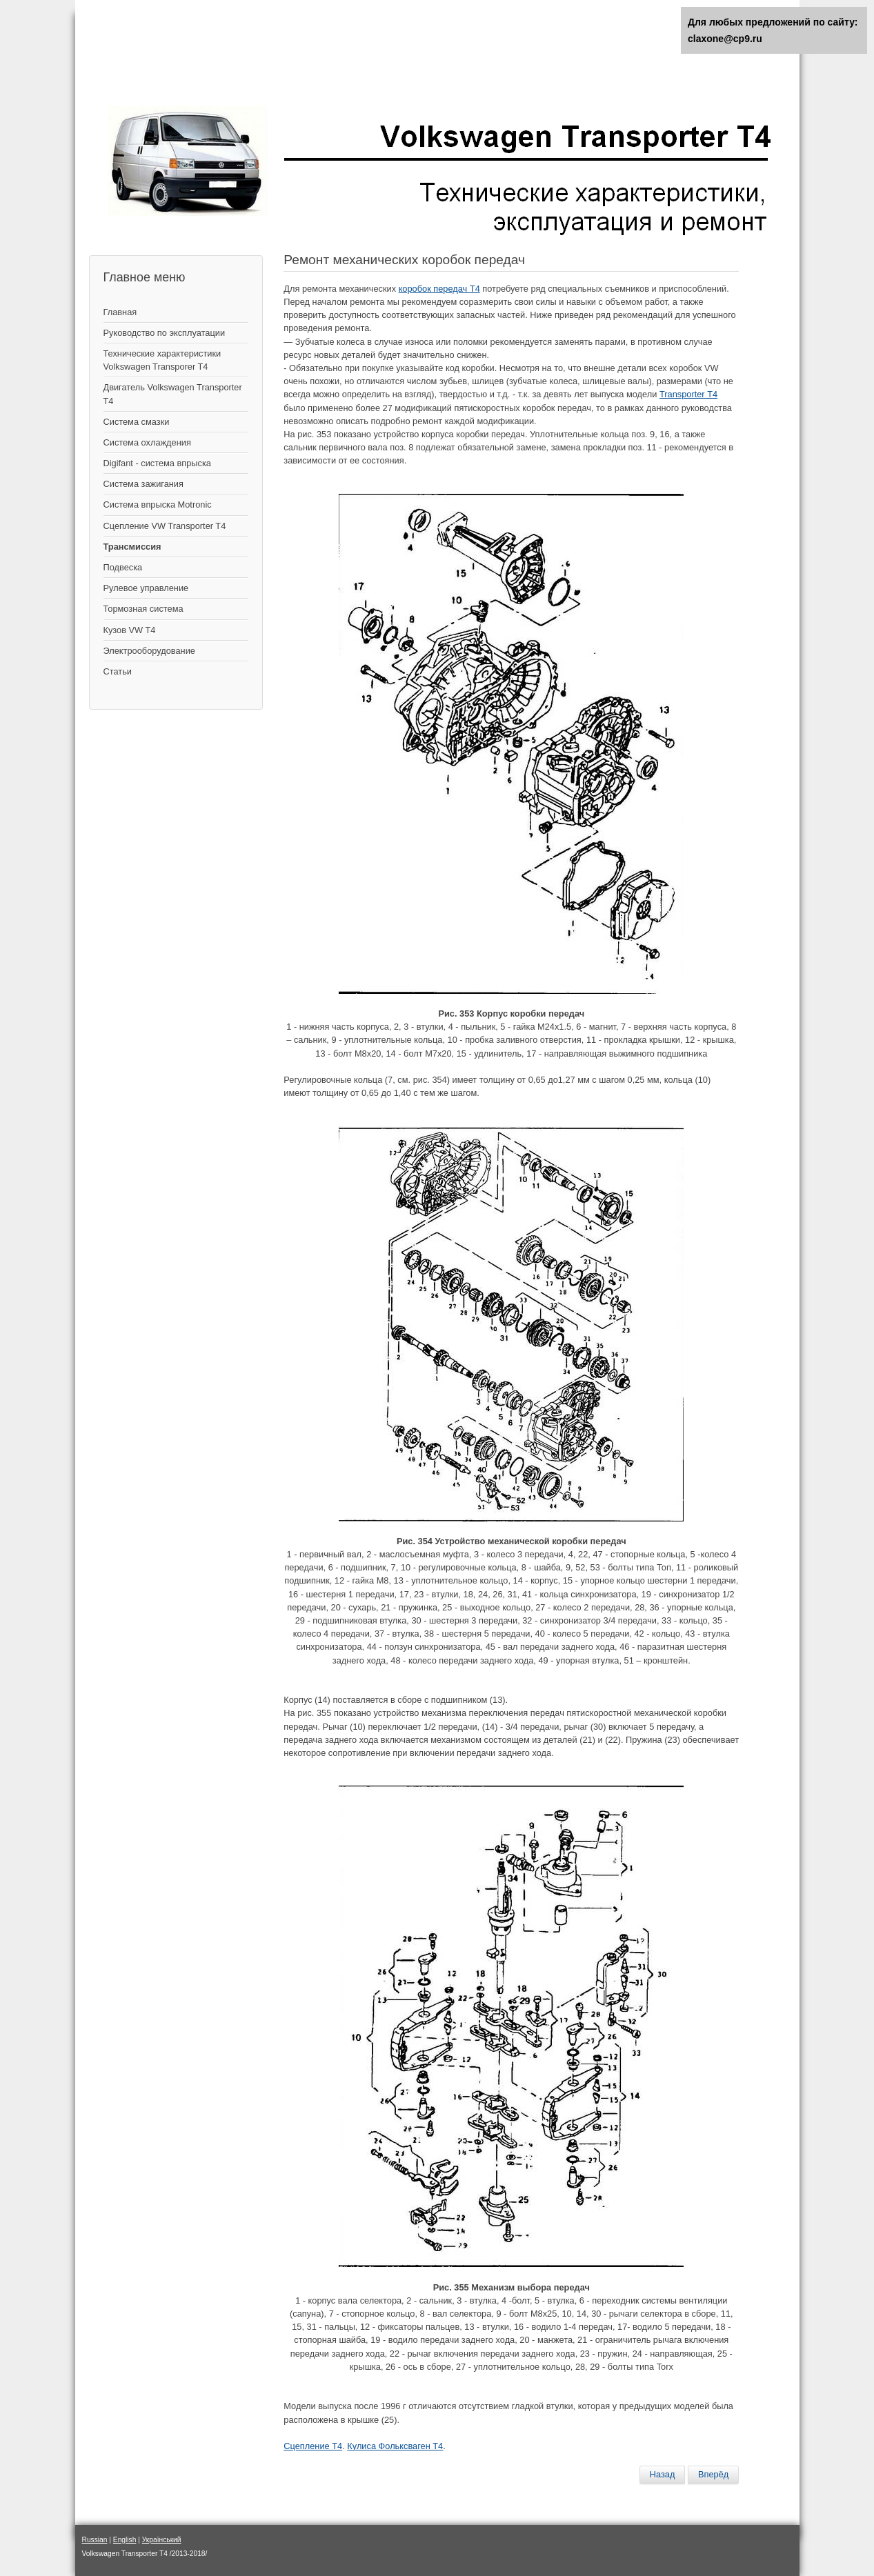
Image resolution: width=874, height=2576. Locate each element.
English (125, 2540)
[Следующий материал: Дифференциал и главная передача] (713, 2475)
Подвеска (123, 567)
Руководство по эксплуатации (164, 333)
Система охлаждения (147, 442)
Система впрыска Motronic (157, 504)
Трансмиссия (132, 546)
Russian (95, 2540)
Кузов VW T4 (129, 630)
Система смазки (136, 422)
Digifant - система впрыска (157, 463)
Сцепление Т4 (313, 2446)
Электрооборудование (149, 651)
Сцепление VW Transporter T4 (164, 526)
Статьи (117, 671)
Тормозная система (143, 608)
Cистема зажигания (143, 484)
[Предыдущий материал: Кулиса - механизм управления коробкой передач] (662, 2475)
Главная (120, 312)
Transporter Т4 (688, 394)
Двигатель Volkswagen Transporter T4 (172, 394)
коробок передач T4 (439, 288)
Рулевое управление (146, 588)
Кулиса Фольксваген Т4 (395, 2446)
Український (161, 2540)
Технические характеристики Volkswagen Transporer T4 (162, 360)
